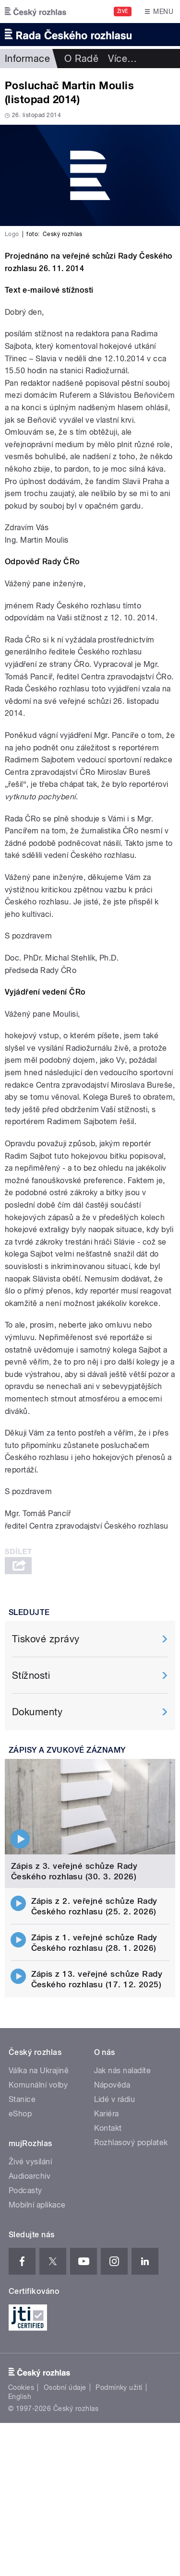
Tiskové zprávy (46, 1639)
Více (122, 58)
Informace (27, 58)
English (19, 2396)
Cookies (21, 2387)
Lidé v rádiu (114, 2099)
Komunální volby (38, 2084)
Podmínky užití (119, 2387)
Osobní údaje (65, 2387)
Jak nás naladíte (122, 2070)
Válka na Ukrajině (39, 2070)
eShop (20, 2113)
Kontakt (108, 2128)
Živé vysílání (30, 2161)
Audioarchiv (29, 2176)
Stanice (22, 2099)
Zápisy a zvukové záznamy (67, 1750)
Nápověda (112, 2084)
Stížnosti (31, 1675)
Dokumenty (37, 1712)
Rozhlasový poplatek (131, 2142)
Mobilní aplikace (37, 2204)
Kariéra (106, 2113)
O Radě (81, 58)
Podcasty (25, 2190)
